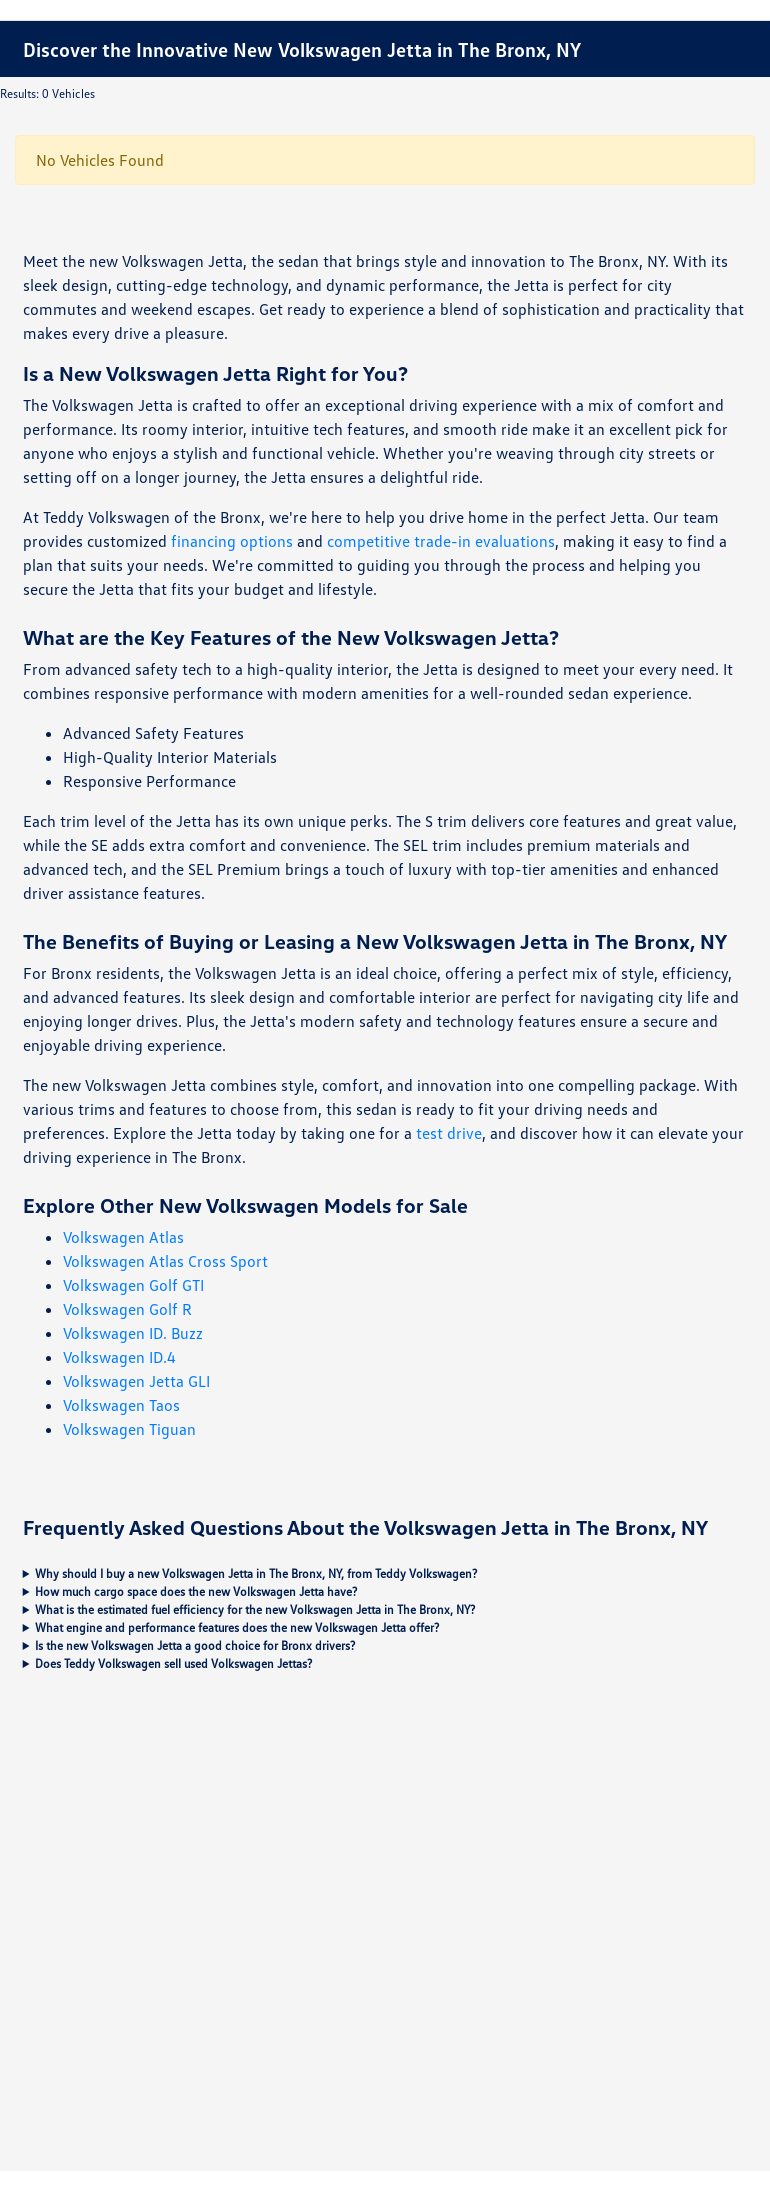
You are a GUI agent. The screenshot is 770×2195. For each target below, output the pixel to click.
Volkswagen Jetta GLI (136, 1381)
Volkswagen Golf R (127, 1309)
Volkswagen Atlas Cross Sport (165, 1261)
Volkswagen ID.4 (119, 1357)
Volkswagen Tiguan (129, 1429)
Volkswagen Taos (121, 1405)
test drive (449, 1133)
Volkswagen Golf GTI (133, 1285)
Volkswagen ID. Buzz (133, 1333)
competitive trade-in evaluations (441, 541)
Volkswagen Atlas (123, 1237)
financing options (232, 541)
